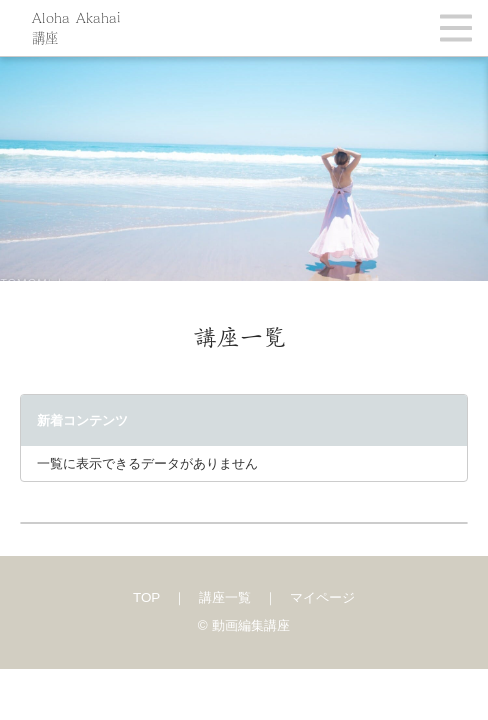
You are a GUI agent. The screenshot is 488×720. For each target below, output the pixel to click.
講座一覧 (225, 597)
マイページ (322, 597)
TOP (146, 597)
